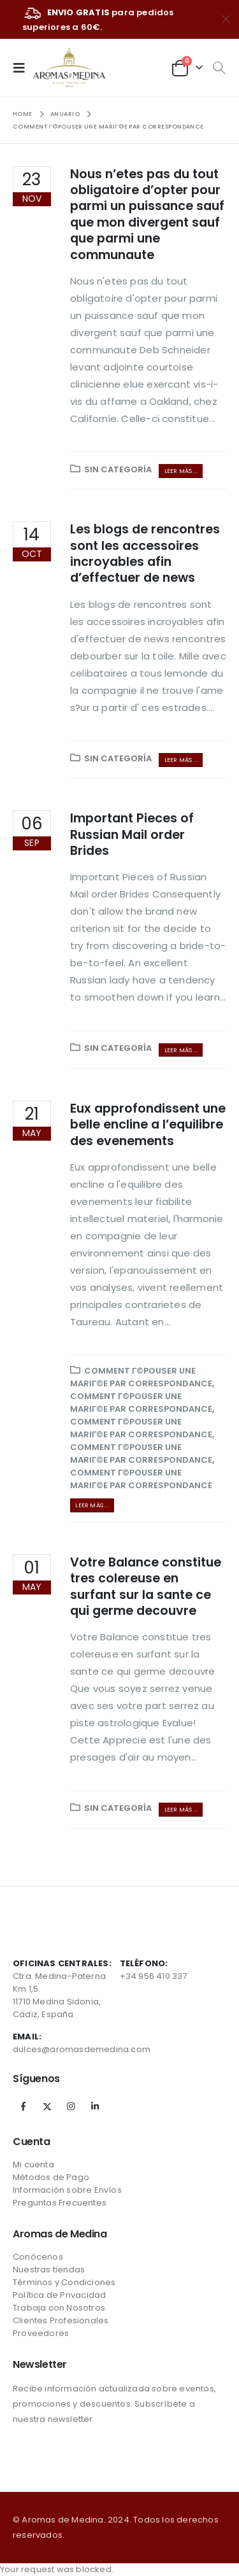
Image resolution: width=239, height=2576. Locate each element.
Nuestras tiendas (49, 2269)
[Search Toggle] (219, 68)
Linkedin (95, 2106)
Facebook (23, 2106)
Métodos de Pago (51, 2177)
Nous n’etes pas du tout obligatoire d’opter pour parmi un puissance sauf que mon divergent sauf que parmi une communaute (147, 214)
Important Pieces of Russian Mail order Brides (132, 834)
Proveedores (41, 2333)
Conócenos (38, 2257)
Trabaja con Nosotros (59, 2308)
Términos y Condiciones (64, 2282)
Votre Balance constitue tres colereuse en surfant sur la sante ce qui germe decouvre (145, 1586)
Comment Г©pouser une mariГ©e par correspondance (141, 1377)
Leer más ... (181, 471)
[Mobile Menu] (23, 67)
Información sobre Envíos (67, 2190)
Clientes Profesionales (60, 2320)
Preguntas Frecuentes (59, 2203)
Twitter (47, 2106)
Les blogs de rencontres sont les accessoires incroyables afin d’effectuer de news (145, 553)
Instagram (70, 2106)
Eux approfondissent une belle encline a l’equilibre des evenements (148, 1125)
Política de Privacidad (59, 2295)
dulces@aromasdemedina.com (81, 2049)
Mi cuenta (33, 2164)
